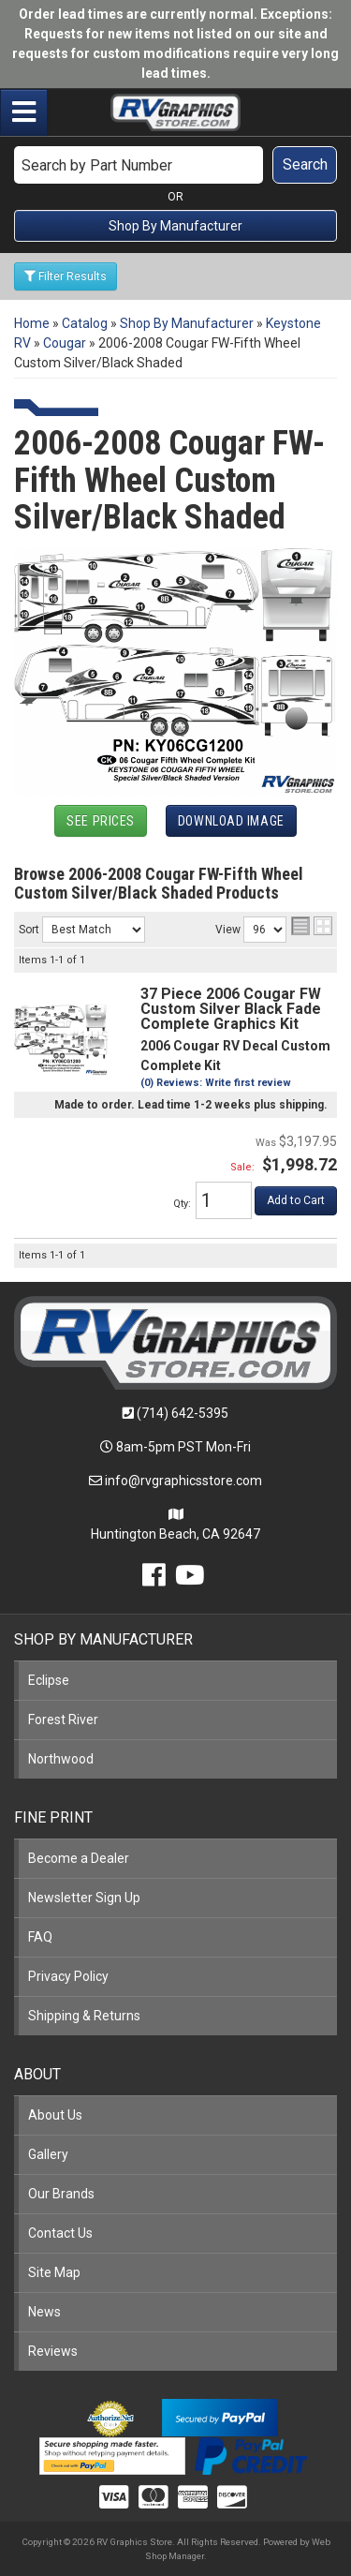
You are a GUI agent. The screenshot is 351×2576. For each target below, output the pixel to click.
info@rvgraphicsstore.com (183, 1480)
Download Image (231, 820)
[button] (175, 165)
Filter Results (65, 276)
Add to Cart (296, 1200)
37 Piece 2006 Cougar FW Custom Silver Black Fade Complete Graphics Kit (230, 1009)
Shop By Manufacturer (175, 225)
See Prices (100, 820)
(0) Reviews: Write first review (215, 1083)
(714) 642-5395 (182, 1413)
